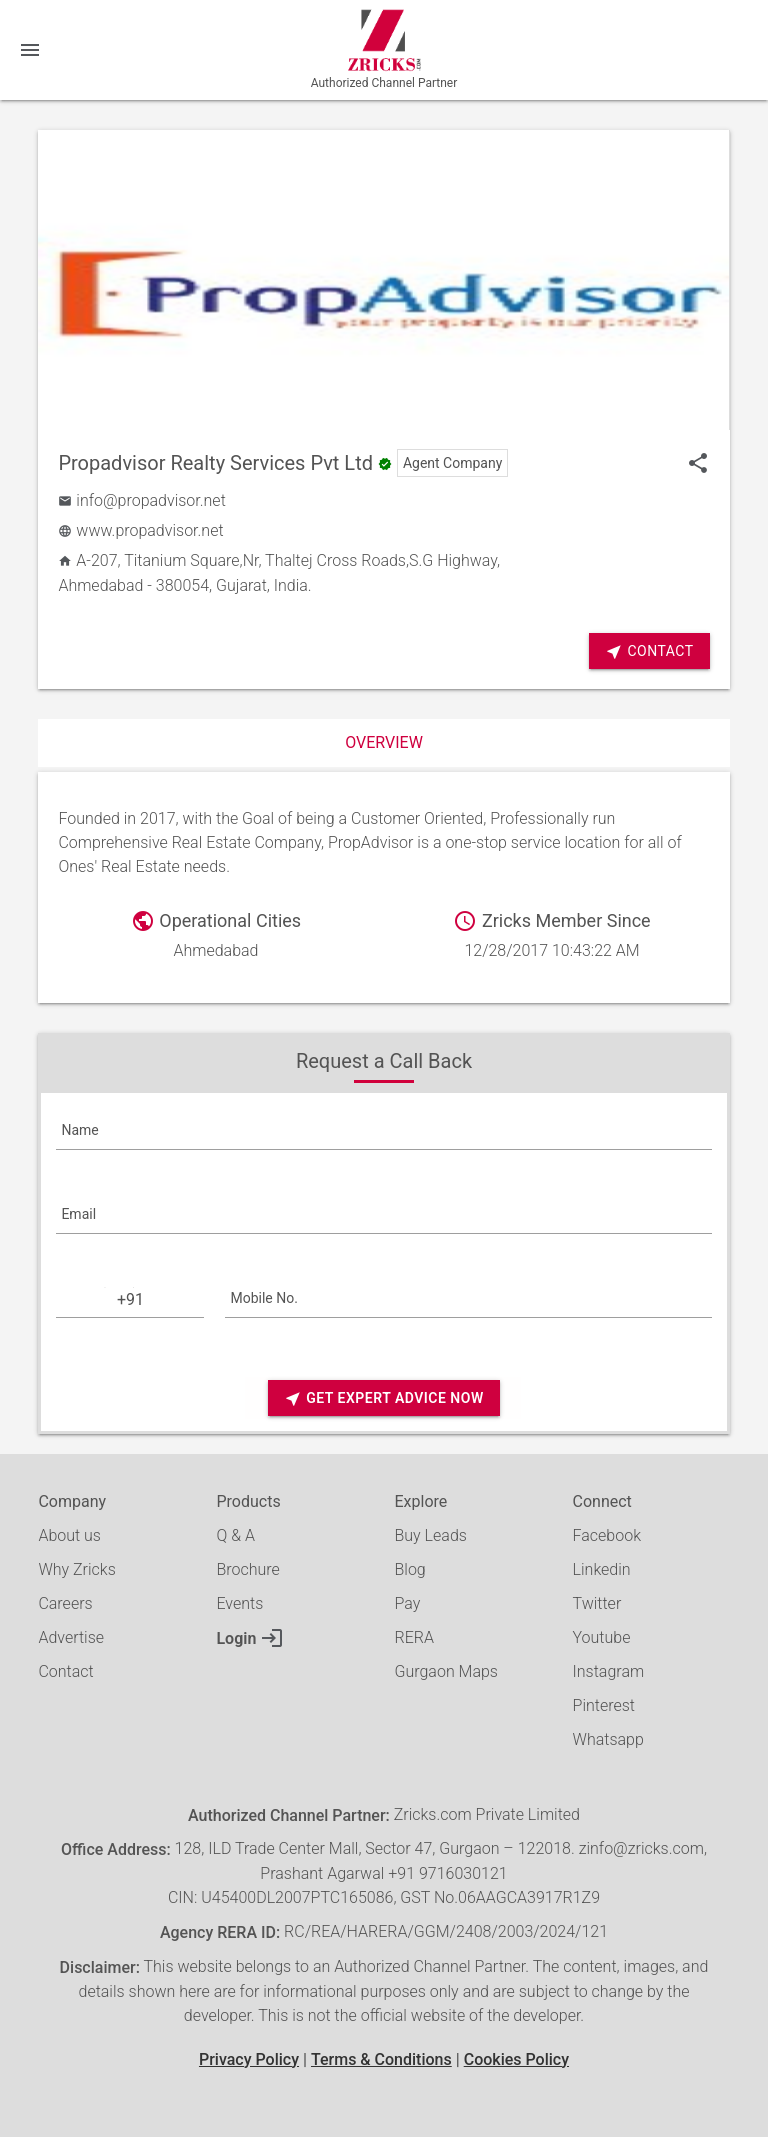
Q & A (235, 1535)
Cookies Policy (516, 2059)
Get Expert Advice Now (383, 1398)
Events (239, 1603)
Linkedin (602, 1569)
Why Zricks (76, 1569)
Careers (65, 1603)
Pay (408, 1603)
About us (69, 1535)
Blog (410, 1569)
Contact (649, 651)
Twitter (597, 1603)
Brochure (247, 1569)
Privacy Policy (249, 2059)
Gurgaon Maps (446, 1671)
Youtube (602, 1637)
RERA (414, 1637)
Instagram (609, 1671)
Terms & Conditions (381, 2059)
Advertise (71, 1637)
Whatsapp (608, 1739)
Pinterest (604, 1705)
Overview (384, 742)
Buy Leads (431, 1535)
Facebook (607, 1535)
